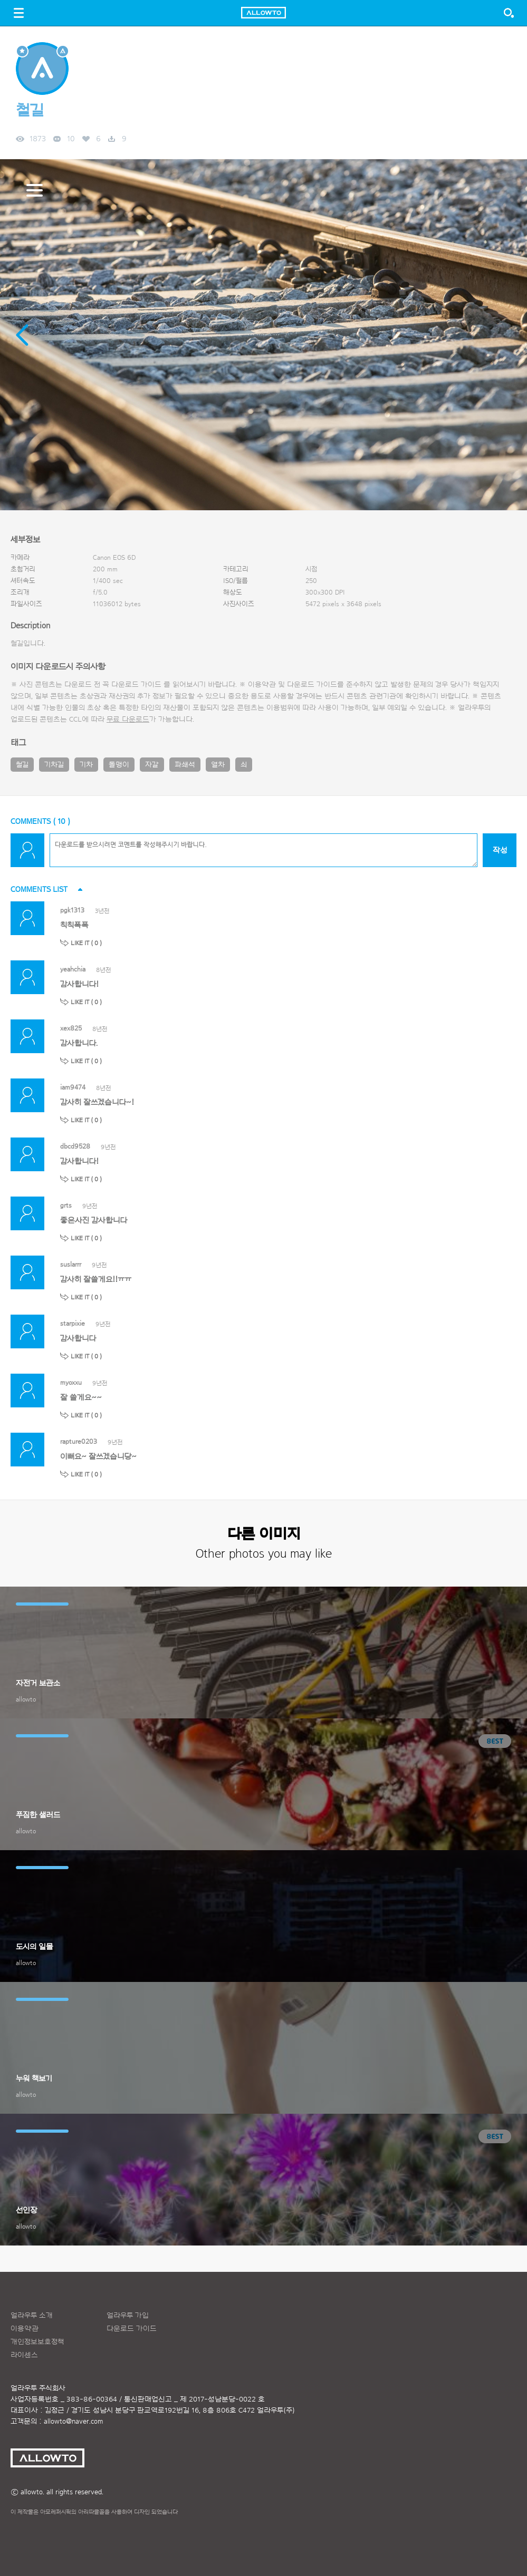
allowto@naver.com (73, 2421)
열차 (218, 765)
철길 (22, 765)
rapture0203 (78, 1441)
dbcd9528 (75, 1146)
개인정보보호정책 (37, 2342)
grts (66, 1205)
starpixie (72, 1323)
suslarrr (70, 1264)
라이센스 (24, 2355)
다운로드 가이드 (136, 684)
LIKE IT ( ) (86, 943)
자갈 (152, 765)
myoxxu (71, 1382)
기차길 (54, 765)
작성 (500, 850)
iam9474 (72, 1087)
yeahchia (72, 969)
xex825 (71, 1028)
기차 (86, 765)
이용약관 (25, 2328)
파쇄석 (185, 765)
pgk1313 (72, 910)
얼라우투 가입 (128, 2315)
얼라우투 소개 (32, 2315)
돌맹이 (119, 765)
